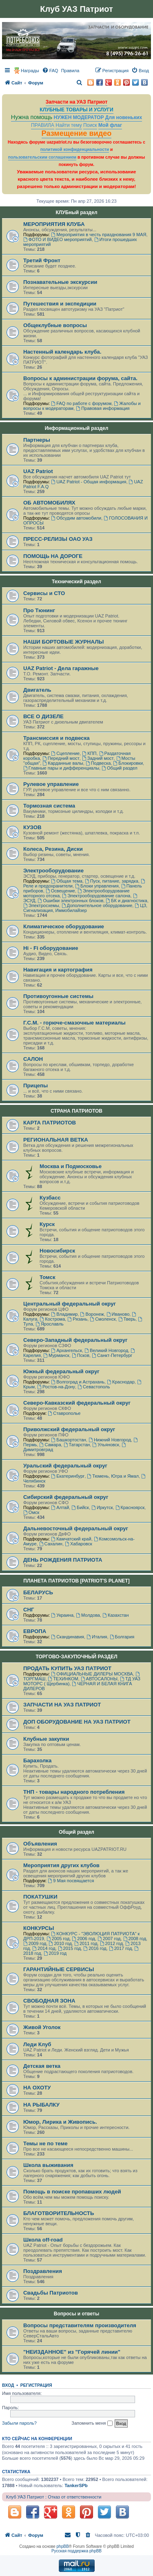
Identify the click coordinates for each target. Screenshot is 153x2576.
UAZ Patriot (38, 471)
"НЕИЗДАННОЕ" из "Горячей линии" (71, 2352)
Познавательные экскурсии (60, 282)
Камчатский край (71, 1538)
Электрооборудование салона (96, 895)
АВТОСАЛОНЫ (99, 1678)
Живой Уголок (41, 2027)
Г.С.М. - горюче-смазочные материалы (74, 1023)
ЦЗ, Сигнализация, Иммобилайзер (85, 908)
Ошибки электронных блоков (71, 900)
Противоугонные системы (58, 996)
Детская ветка (41, 2066)
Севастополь (94, 1386)
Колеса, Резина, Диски (53, 849)
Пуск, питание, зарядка (111, 881)
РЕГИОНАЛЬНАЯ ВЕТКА (55, 1140)
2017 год (120, 1948)
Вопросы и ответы (76, 2314)
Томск (47, 1277)
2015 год (69, 1948)
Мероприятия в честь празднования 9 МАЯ (98, 234)
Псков (80, 1355)
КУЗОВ (32, 827)
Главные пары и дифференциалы (61, 768)
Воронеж (92, 1314)
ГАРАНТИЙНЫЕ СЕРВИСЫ (58, 1969)
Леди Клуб (37, 2044)
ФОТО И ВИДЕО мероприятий (57, 239)
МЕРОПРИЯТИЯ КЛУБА (54, 224)
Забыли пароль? (19, 2423)
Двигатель (37, 690)
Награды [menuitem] (30, 70)
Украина (62, 1615)
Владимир (64, 1314)
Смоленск (102, 1319)
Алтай (60, 1507)
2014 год (43, 1948)
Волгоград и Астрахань (77, 1381)
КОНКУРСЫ (38, 1928)
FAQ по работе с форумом (81, 403)
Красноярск (130, 1507)
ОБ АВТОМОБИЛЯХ (49, 503)
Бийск (80, 1507)
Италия (96, 1636)
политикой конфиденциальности (74, 149)
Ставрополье (64, 1413)
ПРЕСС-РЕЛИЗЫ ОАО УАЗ (58, 539)
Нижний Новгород (110, 1439)
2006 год (83, 1938)
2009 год (34, 1943)
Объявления (40, 1844)
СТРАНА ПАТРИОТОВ (76, 1111)
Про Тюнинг (39, 610)
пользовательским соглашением (42, 157)
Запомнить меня (91, 2423)
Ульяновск (105, 1444)
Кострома (52, 1319)
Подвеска (98, 763)
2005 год (58, 1938)
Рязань (77, 1319)
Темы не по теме (45, 2143)
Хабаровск (78, 1543)
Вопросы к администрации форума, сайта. (80, 378)
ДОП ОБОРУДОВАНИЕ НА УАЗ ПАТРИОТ (77, 1722)
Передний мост (61, 758)
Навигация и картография (58, 970)
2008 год (134, 1938)
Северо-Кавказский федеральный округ (77, 1403)
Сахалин (50, 1543)
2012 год (111, 1943)
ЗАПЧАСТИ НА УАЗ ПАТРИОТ (62, 1705)
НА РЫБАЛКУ (41, 2105)
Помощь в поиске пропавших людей (72, 2192)
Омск (31, 1512)
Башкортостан (68, 1439)
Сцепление (65, 753)
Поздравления (42, 2271)
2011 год (85, 1943)
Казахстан (115, 1615)
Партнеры (36, 440)
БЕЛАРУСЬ (38, 1592)
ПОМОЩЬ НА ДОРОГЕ (52, 556)
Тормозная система (49, 806)
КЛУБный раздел (76, 212)
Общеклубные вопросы (55, 325)
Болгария (122, 1636)
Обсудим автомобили (76, 518)
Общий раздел (119, 768)
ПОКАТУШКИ (40, 1897)
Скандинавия (67, 1636)
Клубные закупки (46, 1739)
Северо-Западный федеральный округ (75, 1340)
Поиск (90, 125)
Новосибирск (57, 1251)
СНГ (28, 1610)
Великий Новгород (106, 1350)
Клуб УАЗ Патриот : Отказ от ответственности (53, 2496)
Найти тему (68, 125)
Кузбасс (50, 1198)
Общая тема (66, 881)
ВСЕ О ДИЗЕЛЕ (43, 716)
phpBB (63, 2546)
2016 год (94, 1948)
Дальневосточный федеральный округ (75, 1528)
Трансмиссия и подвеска (56, 738)
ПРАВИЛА (42, 125)
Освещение (60, 890)
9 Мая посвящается (71, 1880)
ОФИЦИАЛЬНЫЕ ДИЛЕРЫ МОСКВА (92, 1673)
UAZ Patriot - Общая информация (88, 481)
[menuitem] (50, 70)
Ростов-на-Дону (56, 1386)
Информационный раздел (77, 428)
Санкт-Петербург (112, 1355)
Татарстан (77, 1444)
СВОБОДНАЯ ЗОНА (49, 2001)
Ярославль (49, 1323)
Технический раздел (76, 581)
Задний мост (98, 758)
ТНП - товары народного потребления (74, 1792)
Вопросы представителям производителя (79, 2325)
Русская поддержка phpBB (76, 2551)
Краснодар (121, 1381)
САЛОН (33, 1059)
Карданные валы (62, 763)
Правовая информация (102, 408)
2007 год (109, 1938)
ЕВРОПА (34, 1631)
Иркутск (102, 1507)
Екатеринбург (67, 1476)
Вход (8, 2385)
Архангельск (66, 1350)
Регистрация (36, 2385)
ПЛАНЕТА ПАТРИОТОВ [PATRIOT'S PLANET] (76, 1581)
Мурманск (56, 1355)
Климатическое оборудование (63, 926)
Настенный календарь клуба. (62, 352)
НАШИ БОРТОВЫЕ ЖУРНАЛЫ (63, 642)
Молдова (88, 1615)
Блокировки (128, 763)
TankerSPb (76, 2485)
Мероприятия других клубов (61, 1865)
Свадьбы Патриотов (50, 2293)
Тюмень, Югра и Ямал (113, 1476)
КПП (89, 753)
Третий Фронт (41, 260)
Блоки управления (97, 885)
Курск (47, 1224)
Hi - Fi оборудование (50, 948)
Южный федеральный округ (61, 1371)
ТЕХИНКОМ (63, 1678)
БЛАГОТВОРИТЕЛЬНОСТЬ (58, 2213)
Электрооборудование (53, 871)
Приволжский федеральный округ (69, 1429)
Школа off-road (43, 2240)
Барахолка (37, 1760)
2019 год (55, 1953)
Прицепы (35, 1085)
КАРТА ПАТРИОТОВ (49, 1123)
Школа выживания (48, 2165)
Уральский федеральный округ (65, 1466)
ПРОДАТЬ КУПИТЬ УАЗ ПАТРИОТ (67, 1668)
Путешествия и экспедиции (59, 304)
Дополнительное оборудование (97, 905)
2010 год (60, 1943)
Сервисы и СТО (44, 593)
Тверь (127, 1319)
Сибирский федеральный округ (65, 1497)
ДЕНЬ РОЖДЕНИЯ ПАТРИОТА (62, 1560)
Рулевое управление (51, 784)
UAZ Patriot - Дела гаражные (61, 668)
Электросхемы (41, 905)
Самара (50, 1444)
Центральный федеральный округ (69, 1304)
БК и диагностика (126, 900)
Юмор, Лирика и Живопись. (60, 2122)
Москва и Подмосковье (71, 1166)
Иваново (118, 1314)
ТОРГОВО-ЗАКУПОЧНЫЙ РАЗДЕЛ (76, 1657)
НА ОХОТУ (37, 2088)
